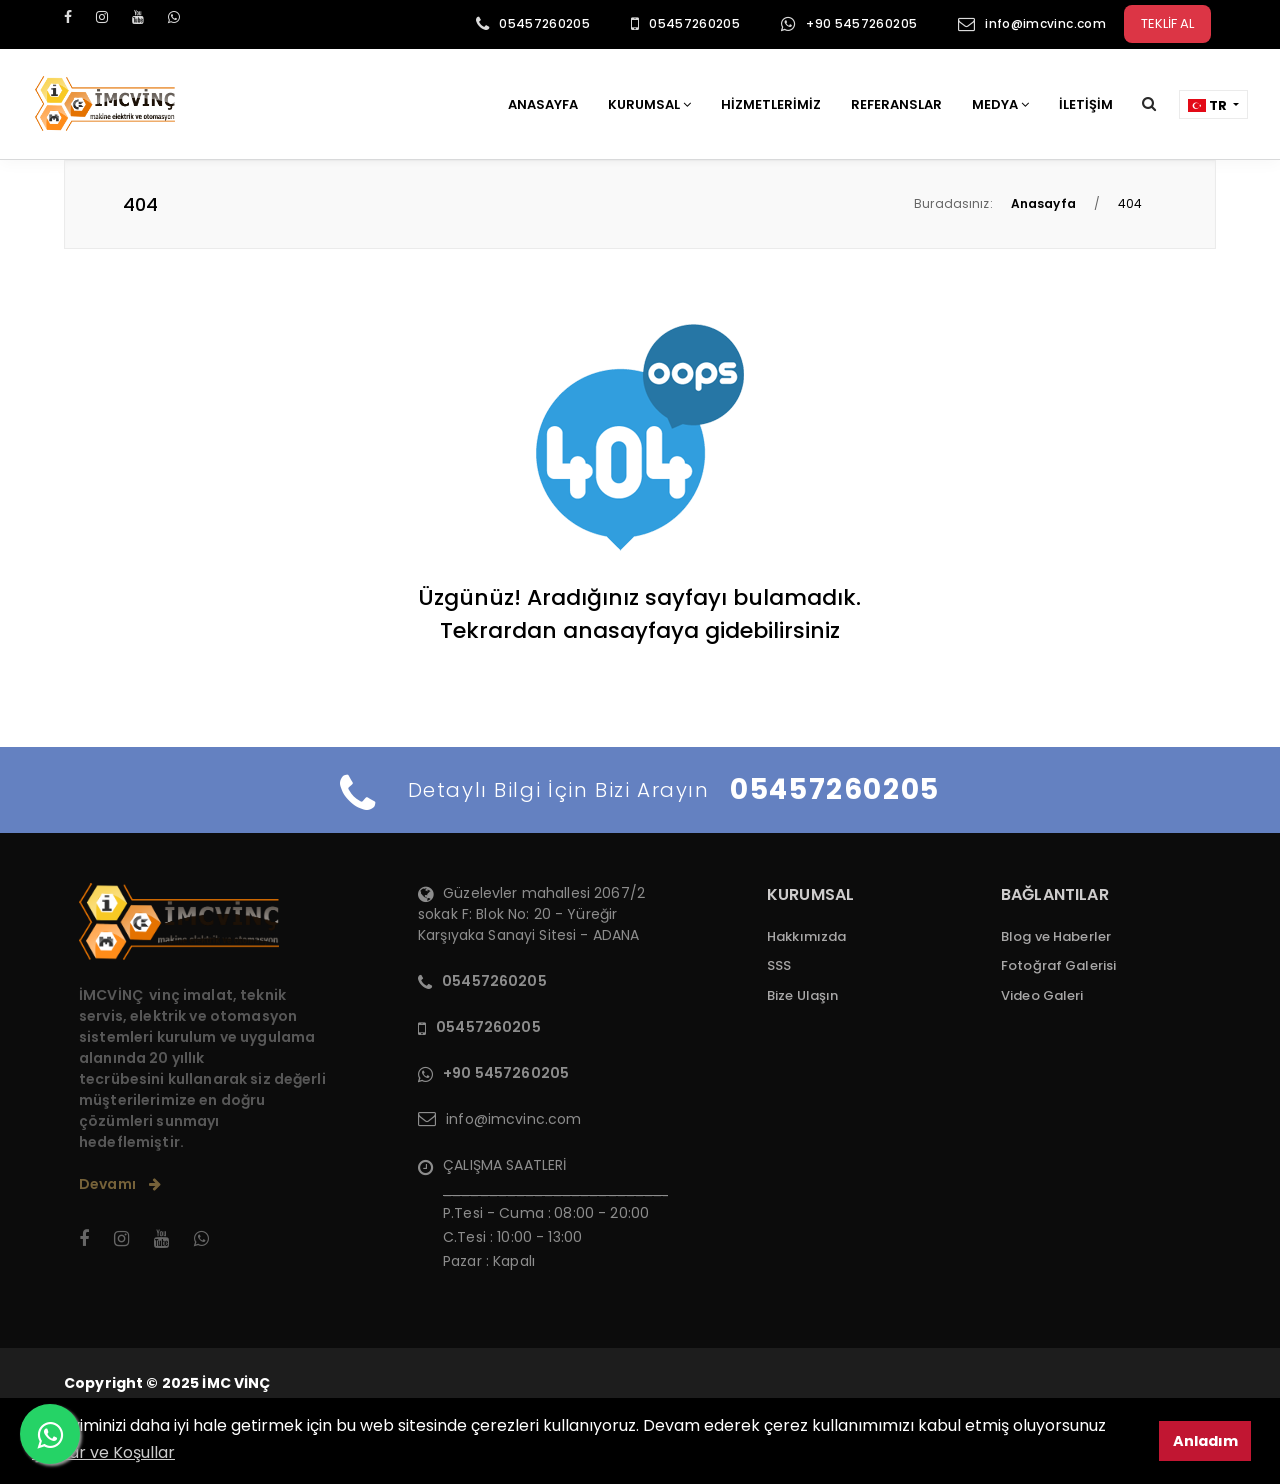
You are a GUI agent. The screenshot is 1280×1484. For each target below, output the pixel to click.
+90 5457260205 (861, 23)
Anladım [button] (1205, 1441)
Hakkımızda (806, 936)
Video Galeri (1042, 995)
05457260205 (544, 23)
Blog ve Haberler (1056, 936)
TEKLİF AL (1167, 23)
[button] (1149, 103)
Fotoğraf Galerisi (1058, 965)
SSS (779, 965)
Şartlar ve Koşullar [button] (103, 1452)
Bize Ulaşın (802, 995)
